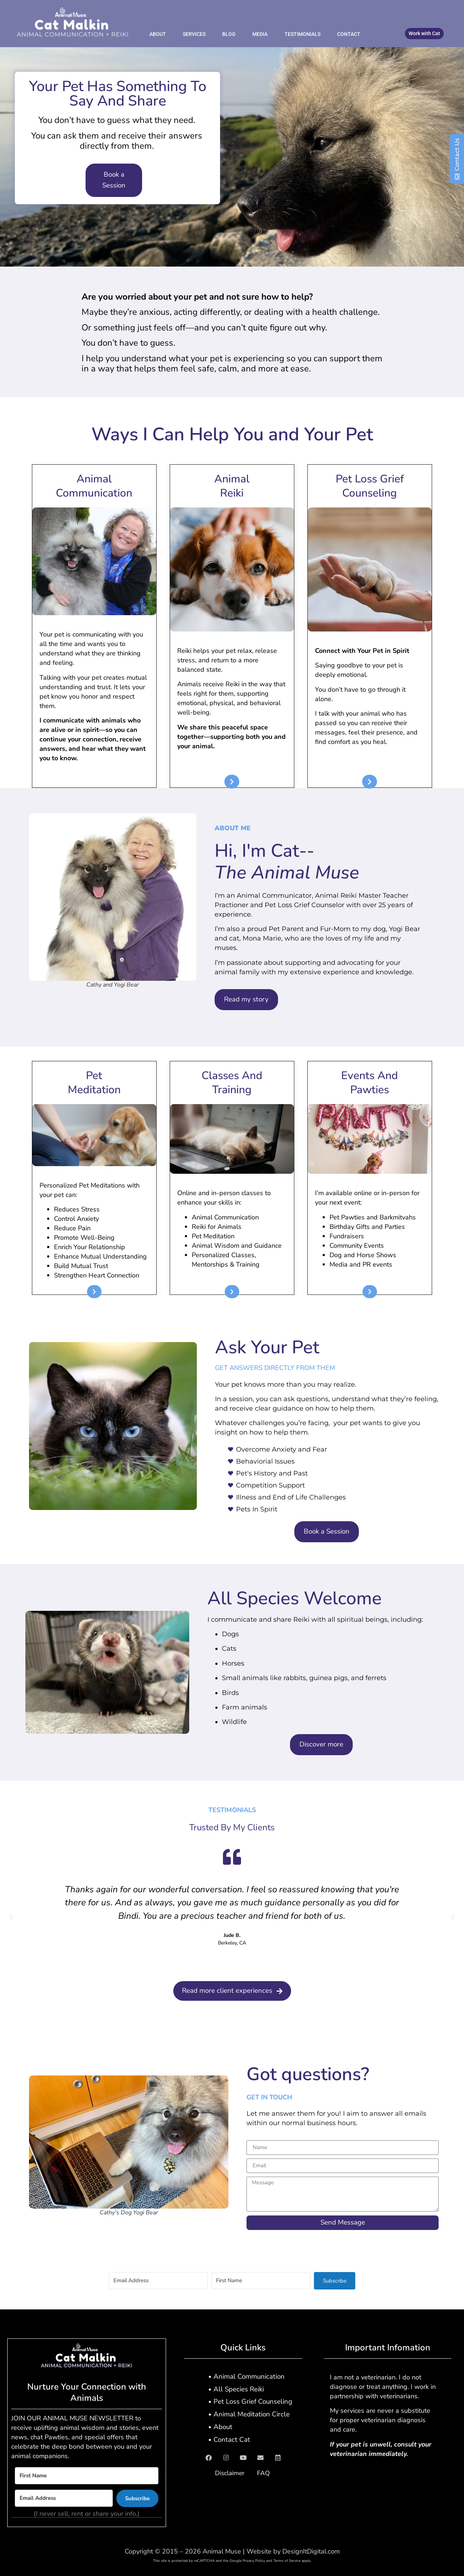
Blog (229, 34)
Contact (348, 34)
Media (260, 34)
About (157, 34)
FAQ (265, 2473)
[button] (10, 1917)
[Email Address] (158, 2280)
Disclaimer (228, 2473)
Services (194, 34)
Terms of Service (287, 2560)
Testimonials (302, 34)
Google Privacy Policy (247, 2560)
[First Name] (260, 2280)
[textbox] (232, 761)
